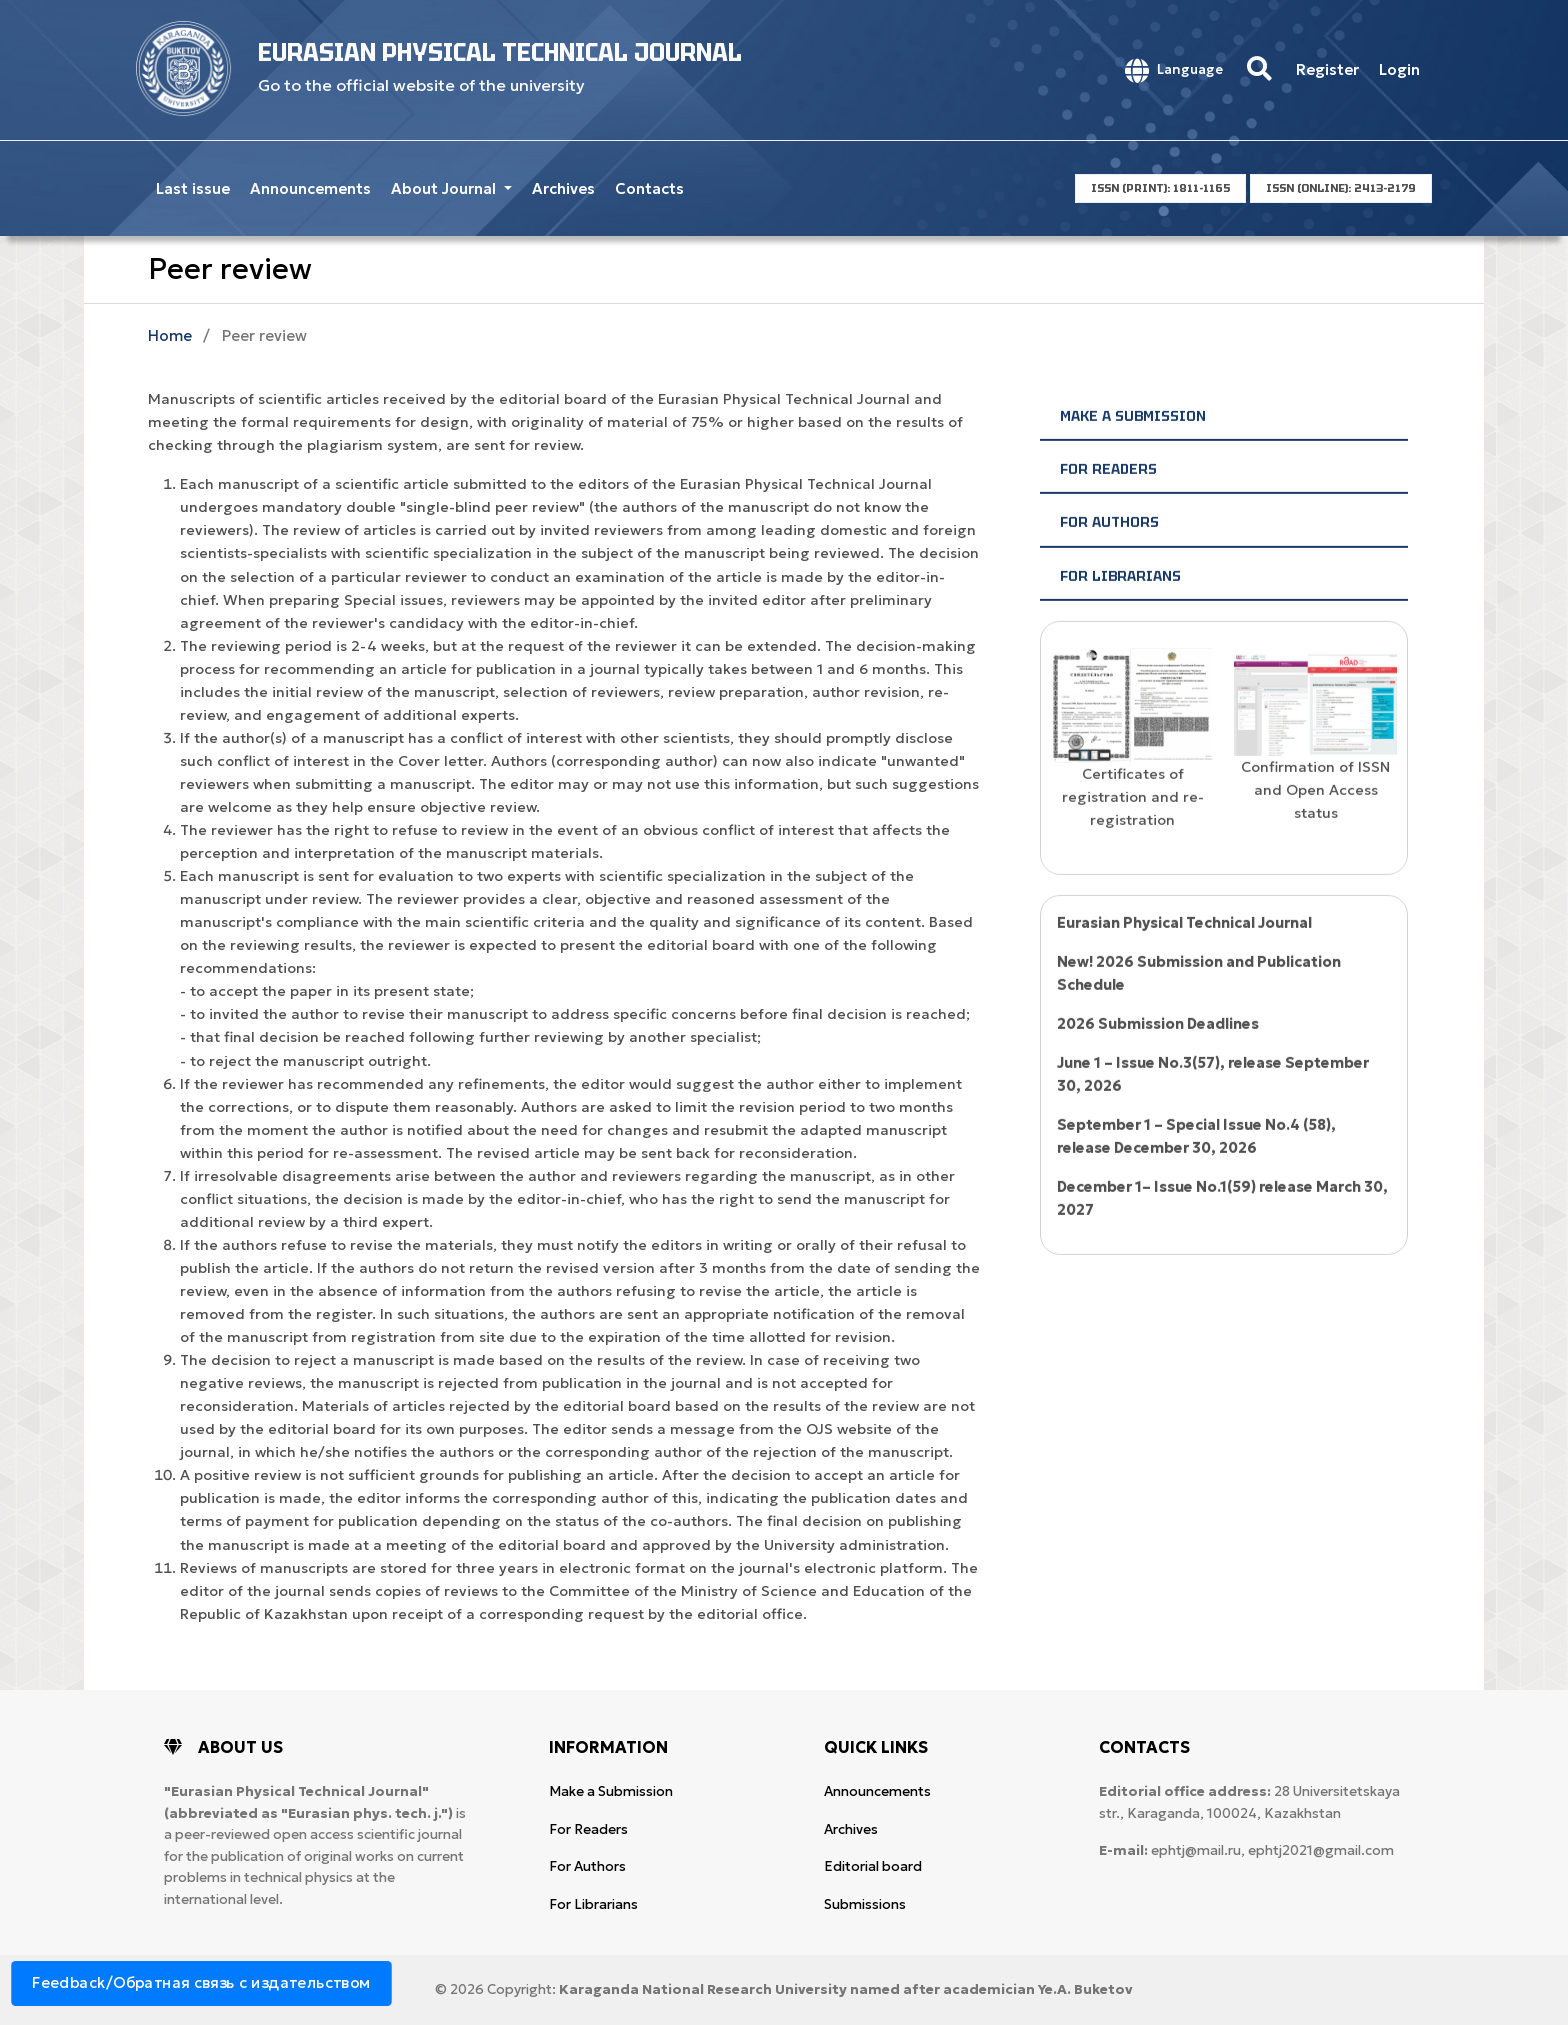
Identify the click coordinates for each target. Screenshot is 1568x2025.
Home (170, 335)
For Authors (1109, 555)
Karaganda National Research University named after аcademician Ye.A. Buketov (846, 1989)
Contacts (649, 188)
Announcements (310, 188)
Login (1399, 69)
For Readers (1108, 501)
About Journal (445, 188)
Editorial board (873, 1866)
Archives (563, 188)
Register (1327, 69)
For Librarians (1120, 608)
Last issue (193, 188)
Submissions (865, 1904)
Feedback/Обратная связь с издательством (201, 1982)
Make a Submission (1133, 448)
